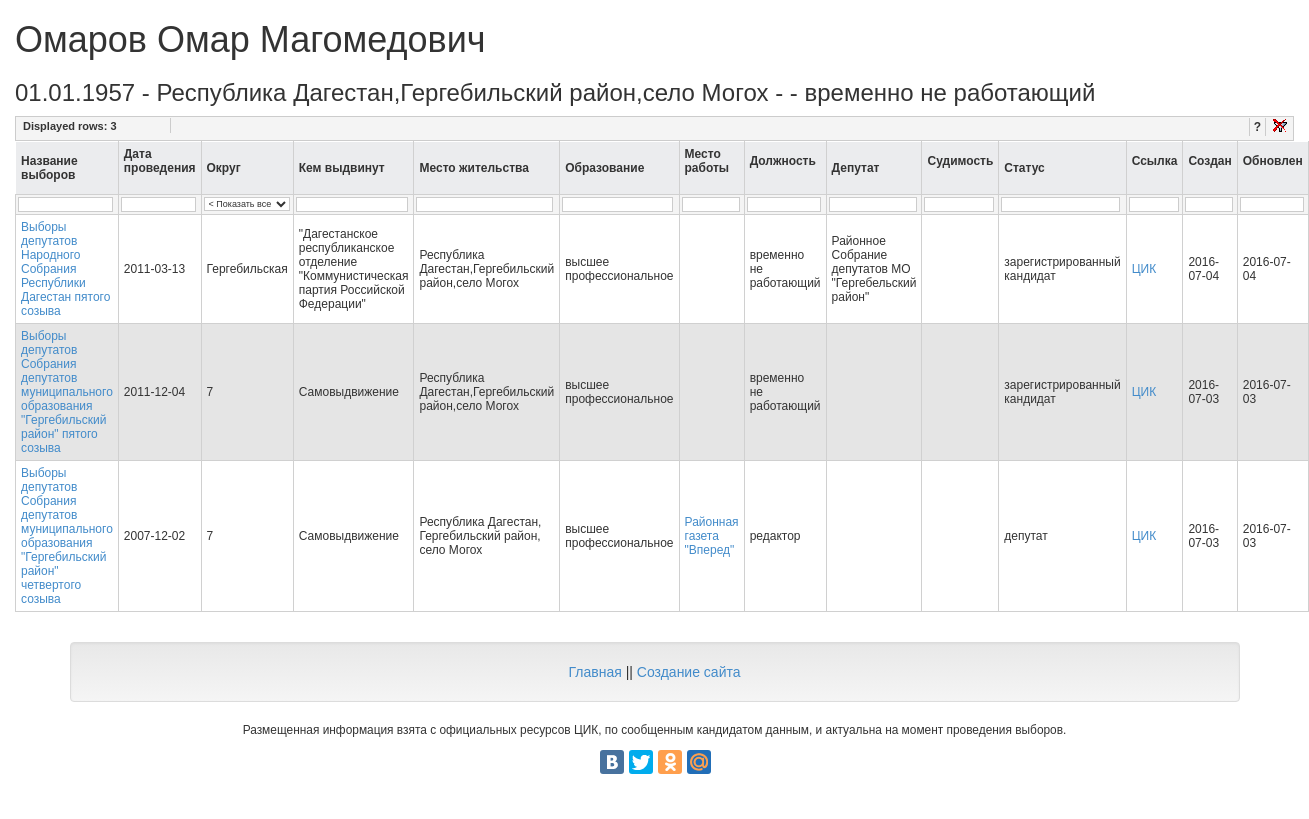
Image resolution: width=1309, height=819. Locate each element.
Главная (594, 672)
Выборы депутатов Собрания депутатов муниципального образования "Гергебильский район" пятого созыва (67, 392)
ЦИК (1144, 269)
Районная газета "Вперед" (712, 536)
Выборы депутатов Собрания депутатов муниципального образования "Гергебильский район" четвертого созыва (67, 536)
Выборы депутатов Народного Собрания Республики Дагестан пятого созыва (65, 269)
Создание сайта (689, 672)
